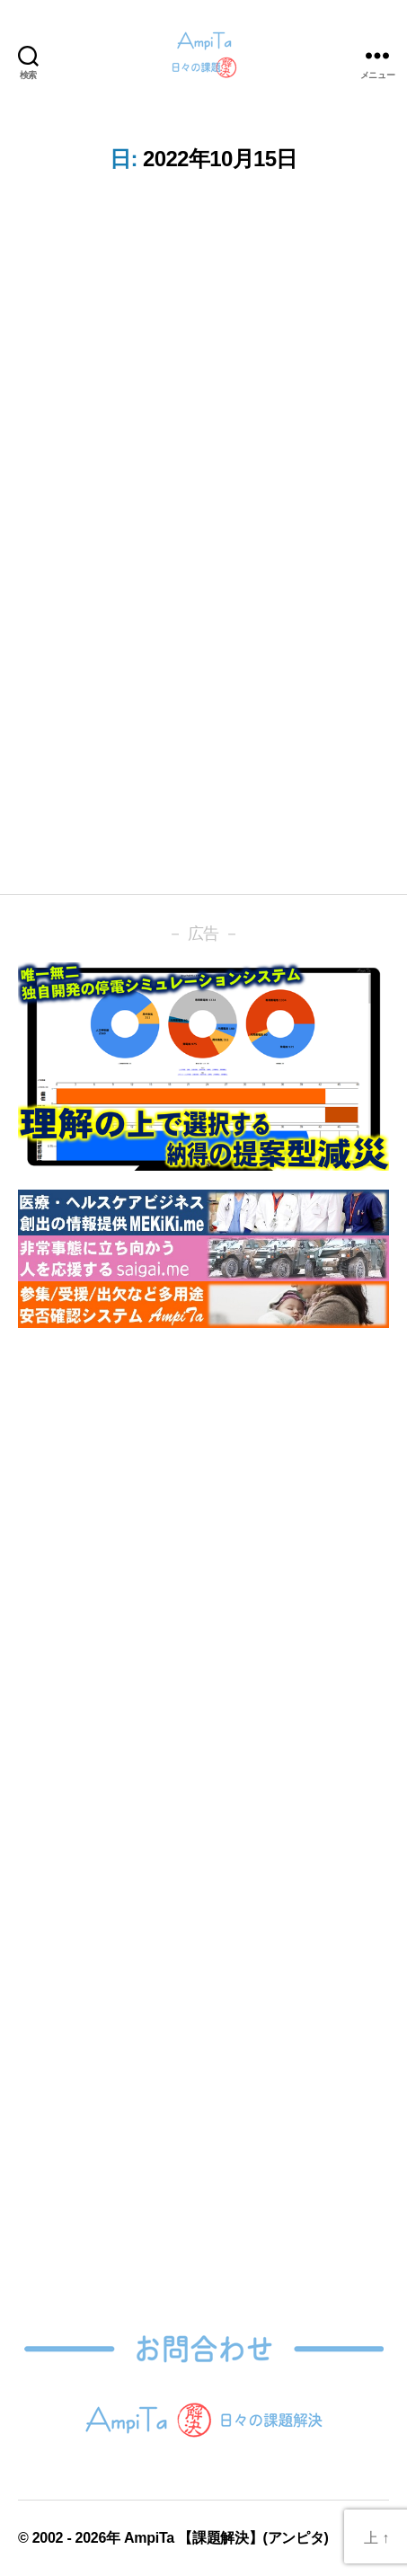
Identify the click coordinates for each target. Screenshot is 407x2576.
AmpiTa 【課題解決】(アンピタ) (226, 2537)
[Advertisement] (203, 1558)
